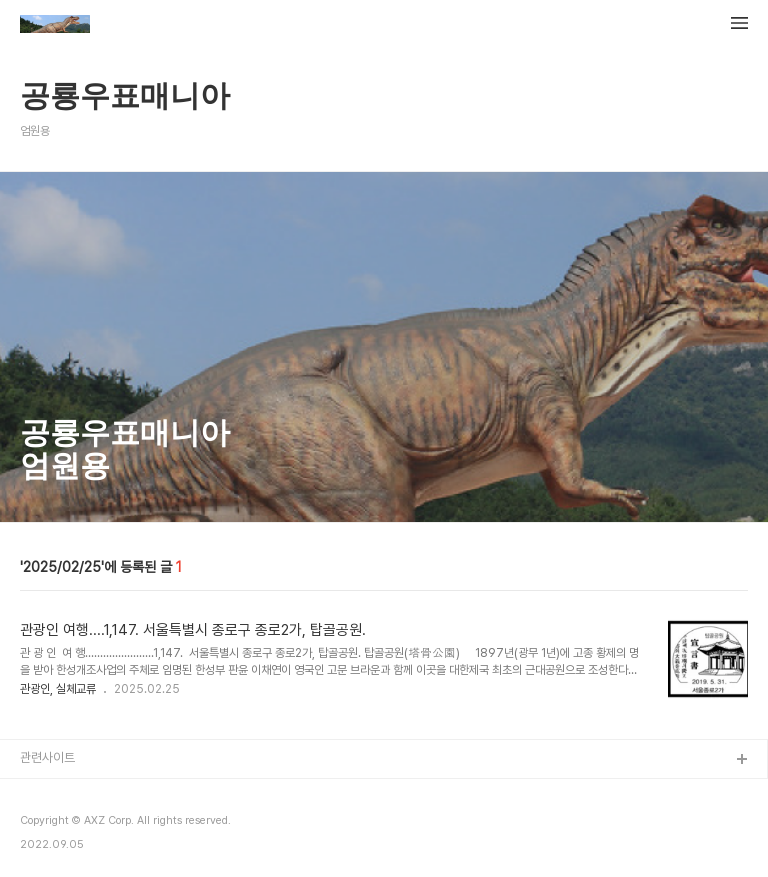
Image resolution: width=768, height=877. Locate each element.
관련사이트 (47, 757)
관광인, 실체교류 (58, 689)
